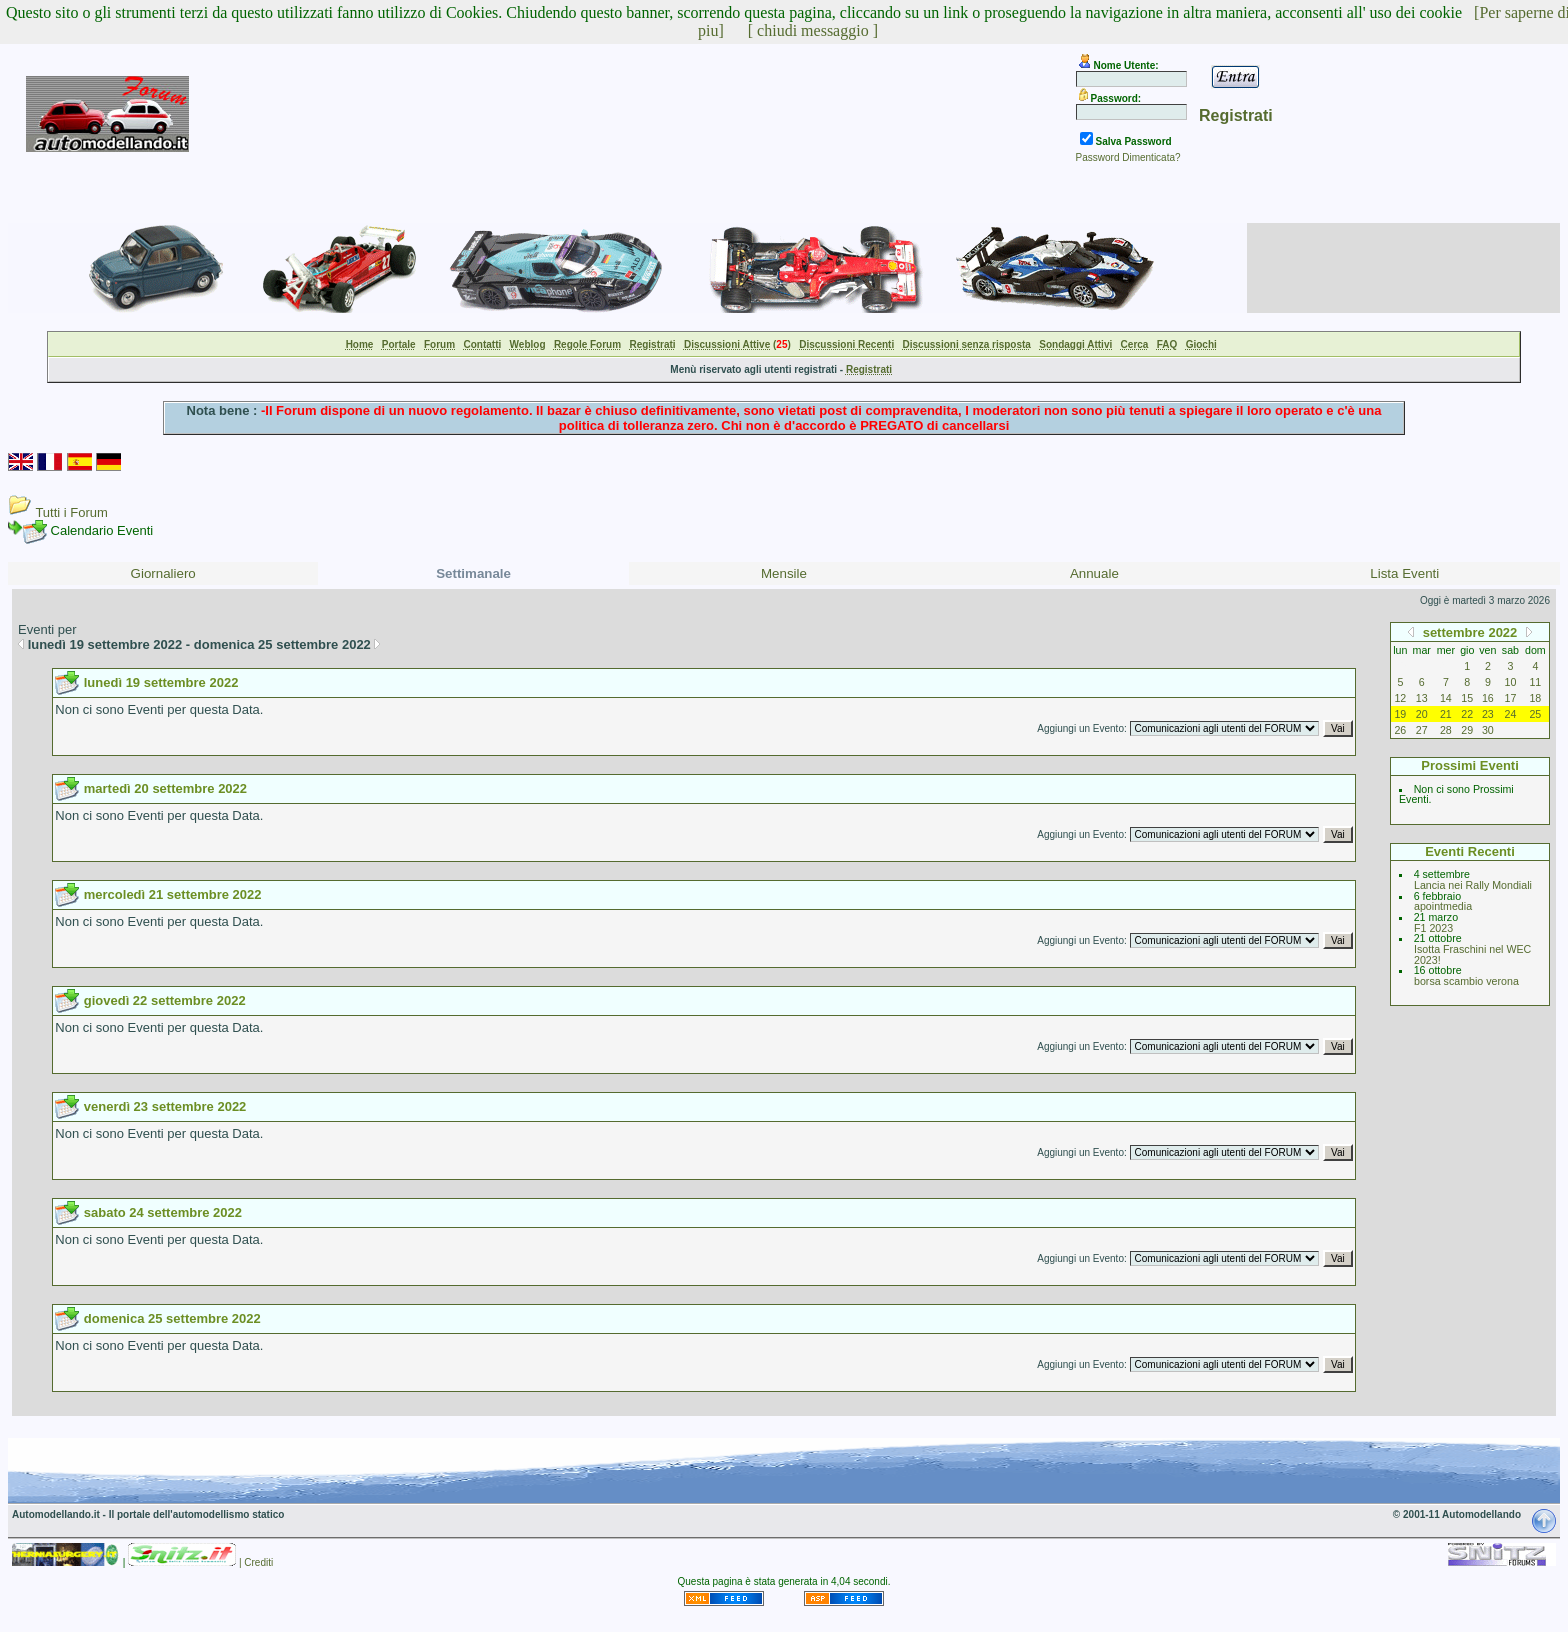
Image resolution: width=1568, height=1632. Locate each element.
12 (1400, 698)
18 (1535, 698)
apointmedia (1443, 906)
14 (1446, 698)
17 (1511, 698)
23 (1488, 714)
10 (1511, 682)
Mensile (784, 573)
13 (1422, 698)
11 (1535, 682)
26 (1400, 730)
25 (1535, 714)
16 (1488, 698)
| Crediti (256, 1562)
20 (1422, 714)
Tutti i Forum (71, 512)
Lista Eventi (1404, 573)
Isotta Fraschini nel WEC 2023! (1472, 954)
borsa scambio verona (1466, 981)
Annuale (1094, 573)
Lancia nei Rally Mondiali (1473, 885)
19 (1400, 714)
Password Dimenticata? (1128, 157)
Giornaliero (163, 573)
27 (1422, 730)
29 (1467, 730)
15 (1467, 698)
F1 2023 (1433, 928)
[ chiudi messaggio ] (813, 30)
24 (1511, 714)
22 (1467, 714)
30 (1488, 730)
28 (1446, 730)
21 (1446, 714)
